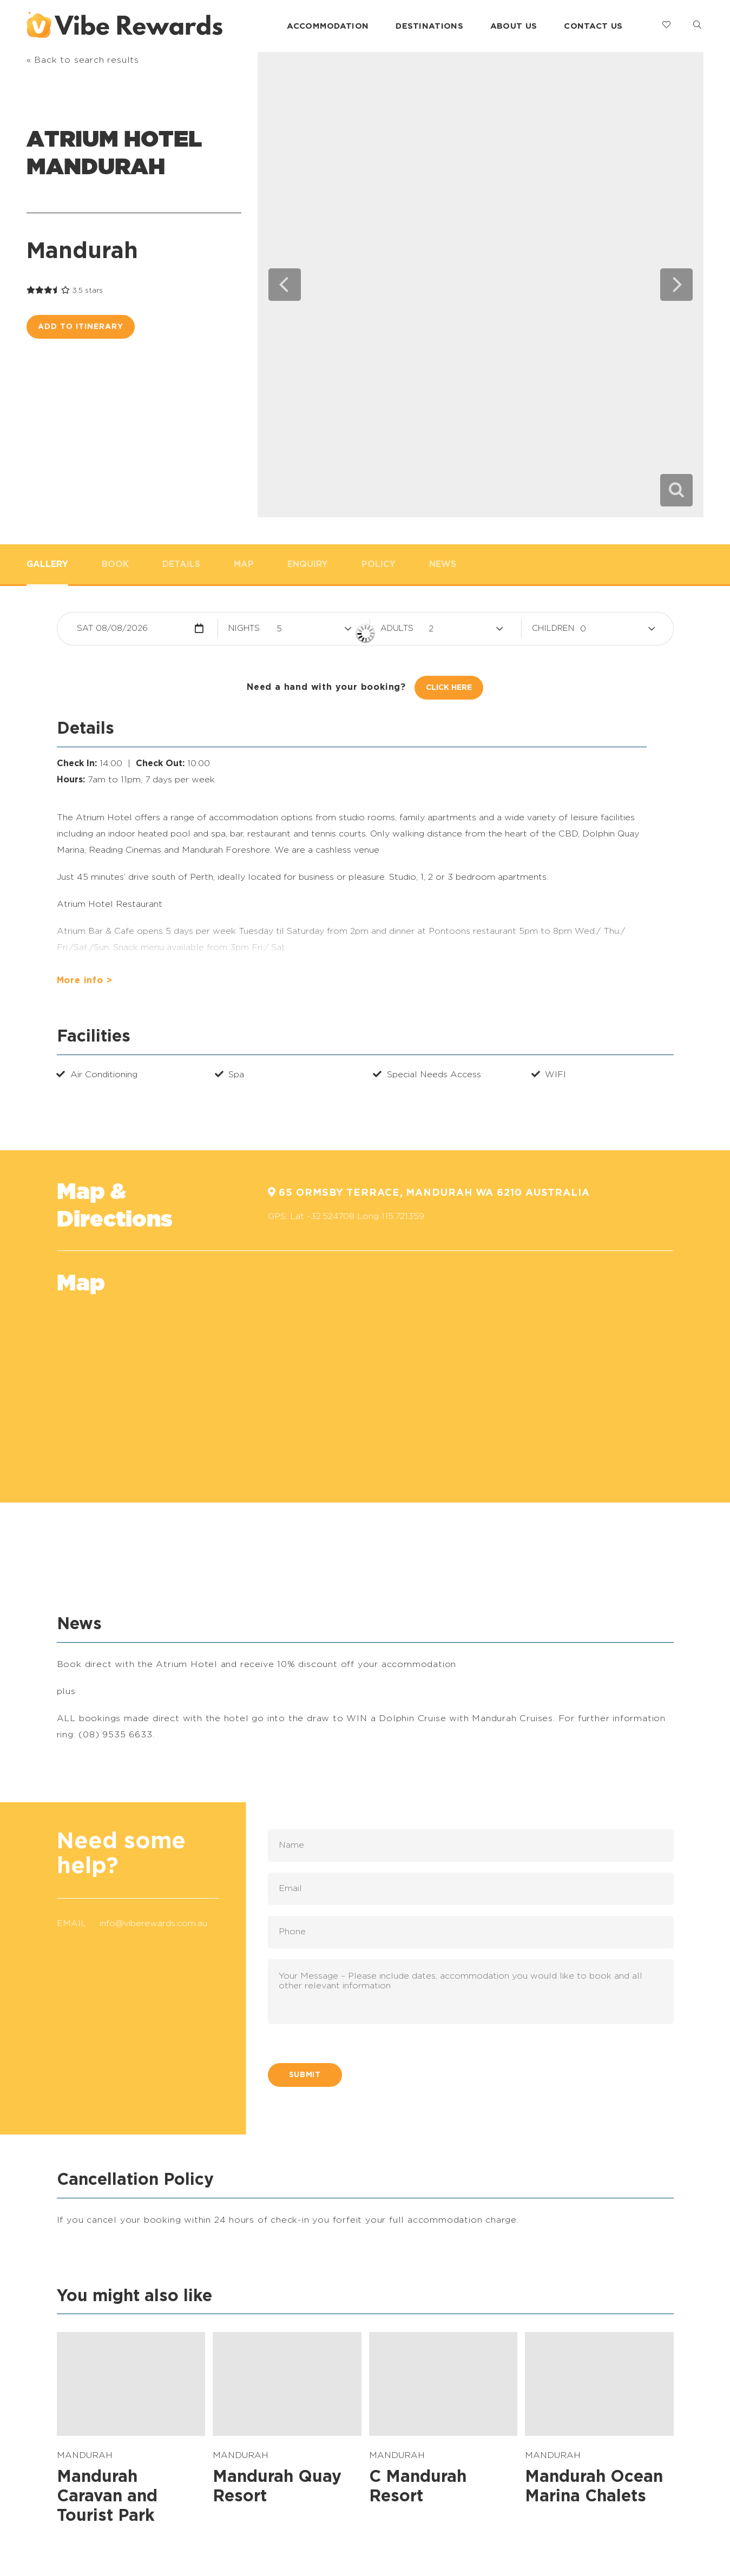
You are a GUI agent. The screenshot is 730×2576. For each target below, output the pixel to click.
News (442, 564)
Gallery (47, 564)
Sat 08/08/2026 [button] (112, 628)
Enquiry (307, 564)
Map (244, 564)
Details (181, 564)
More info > (85, 980)
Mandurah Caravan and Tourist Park (107, 2496)
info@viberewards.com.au (153, 1923)
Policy (378, 564)
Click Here (449, 687)
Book (115, 564)
